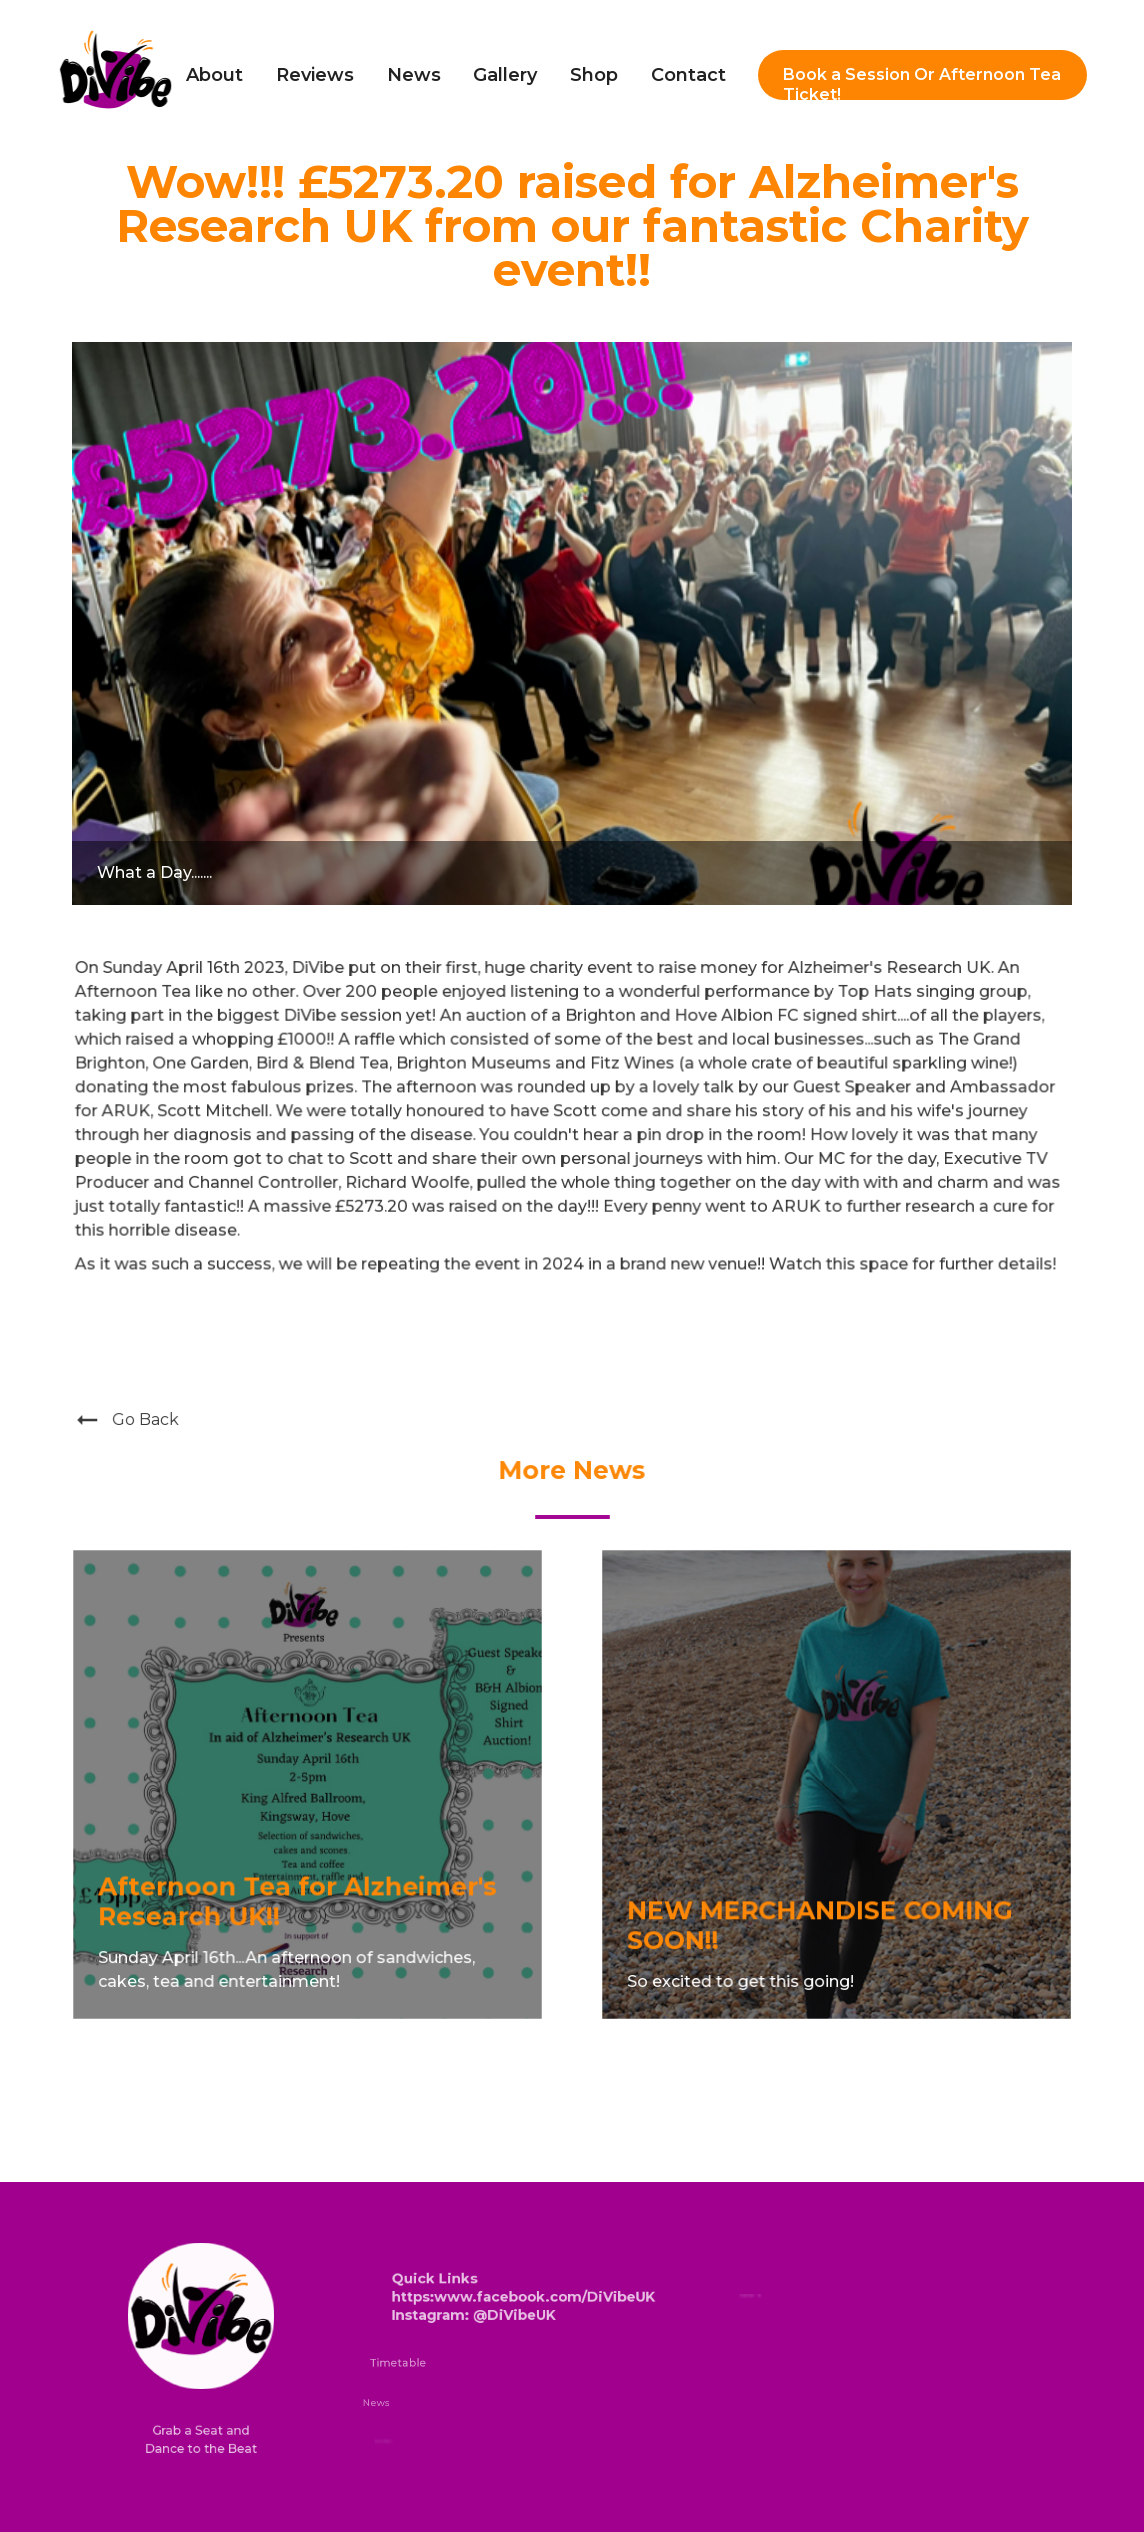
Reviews (315, 75)
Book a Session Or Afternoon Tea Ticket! (922, 82)
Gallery (505, 75)
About (214, 75)
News (414, 75)
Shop (594, 75)
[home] (115, 75)
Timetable (398, 2363)
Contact (688, 75)
